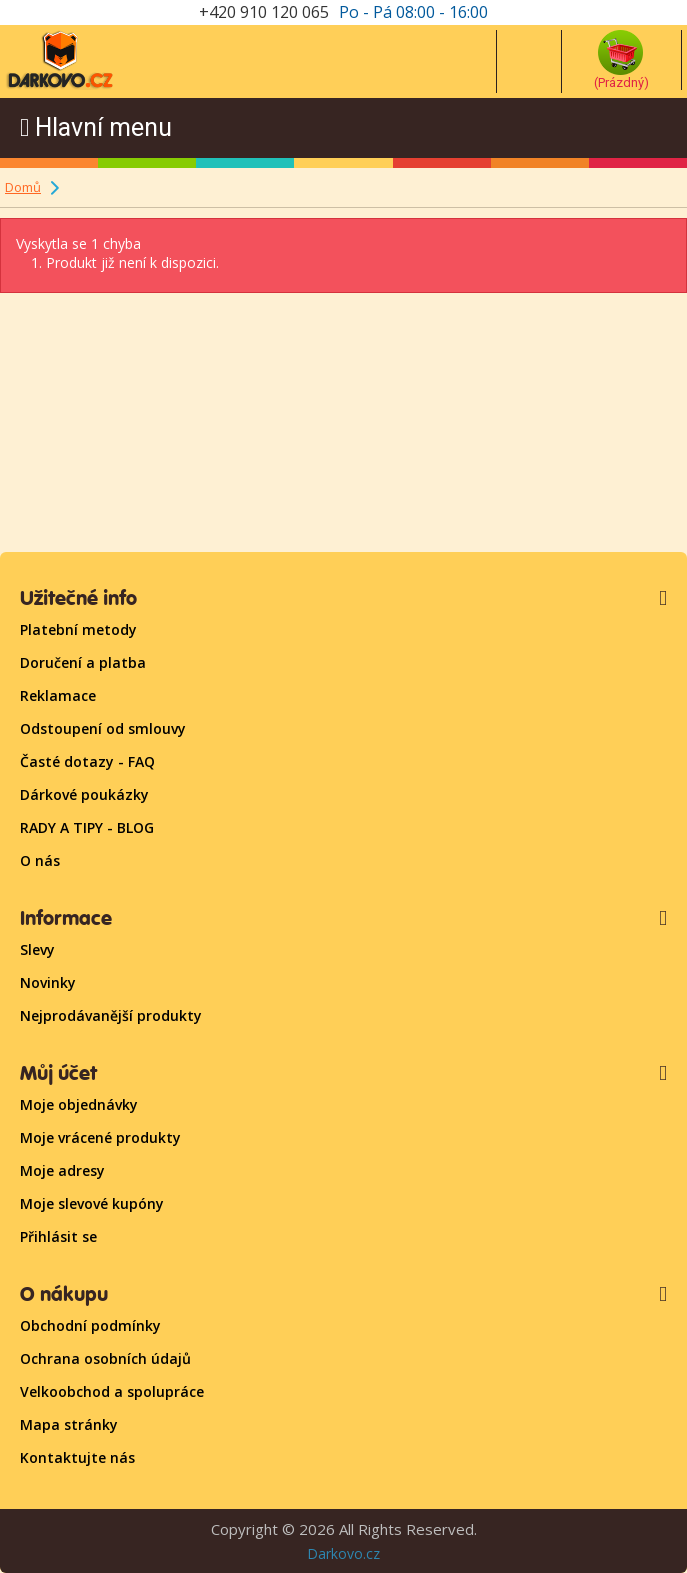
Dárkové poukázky (84, 794)
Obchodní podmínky (90, 1325)
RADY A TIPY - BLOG (87, 827)
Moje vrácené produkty (100, 1137)
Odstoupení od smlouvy (103, 728)
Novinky (48, 982)
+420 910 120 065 (264, 12)
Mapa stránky (69, 1424)
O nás (40, 860)
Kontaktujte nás (77, 1457)
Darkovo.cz (343, 1553)
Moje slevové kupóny (92, 1203)
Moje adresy (62, 1170)
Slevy (37, 949)
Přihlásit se (58, 1236)
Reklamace (58, 695)
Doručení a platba (83, 662)
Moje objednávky (79, 1104)
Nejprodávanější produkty (111, 1015)
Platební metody (78, 629)
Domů (23, 187)
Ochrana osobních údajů (105, 1358)
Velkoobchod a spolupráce (112, 1391)
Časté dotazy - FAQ (87, 761)
